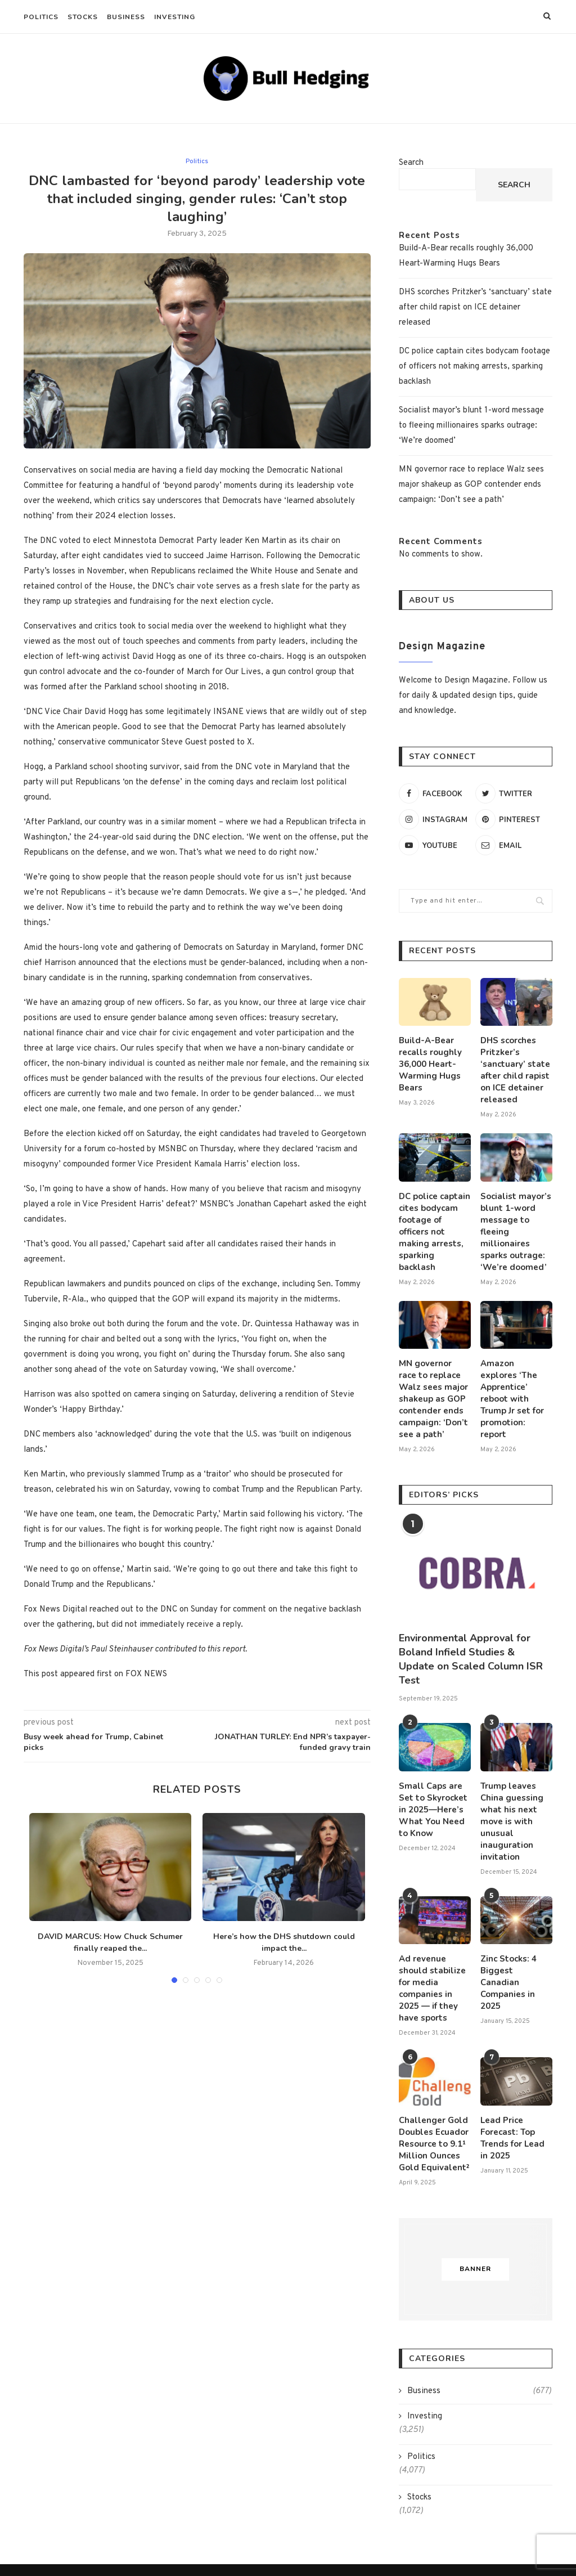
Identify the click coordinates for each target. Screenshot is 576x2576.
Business (126, 16)
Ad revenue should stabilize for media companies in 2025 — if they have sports (435, 1959)
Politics (41, 16)
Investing (174, 16)
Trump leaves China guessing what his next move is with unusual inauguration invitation (509, 1803)
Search (411, 163)
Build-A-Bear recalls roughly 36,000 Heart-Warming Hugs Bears (428, 1062)
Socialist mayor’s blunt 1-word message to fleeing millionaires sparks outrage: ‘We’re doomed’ (471, 425)
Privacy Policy (337, 2539)
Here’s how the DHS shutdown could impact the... (284, 1942)
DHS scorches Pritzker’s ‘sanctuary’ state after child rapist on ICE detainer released (475, 307)
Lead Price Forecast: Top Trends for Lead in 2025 (515, 2099)
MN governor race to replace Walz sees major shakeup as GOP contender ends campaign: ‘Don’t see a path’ (471, 484)
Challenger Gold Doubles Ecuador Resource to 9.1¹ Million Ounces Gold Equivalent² (431, 2104)
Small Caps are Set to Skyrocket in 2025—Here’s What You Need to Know (435, 1792)
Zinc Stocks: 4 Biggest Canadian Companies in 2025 (514, 1954)
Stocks (83, 16)
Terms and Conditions (251, 2539)
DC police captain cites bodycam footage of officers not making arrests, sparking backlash (474, 366)
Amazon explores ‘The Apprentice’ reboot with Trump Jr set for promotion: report (516, 1375)
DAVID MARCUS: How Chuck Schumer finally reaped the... (110, 1942)
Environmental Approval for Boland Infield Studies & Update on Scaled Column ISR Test (471, 1643)
